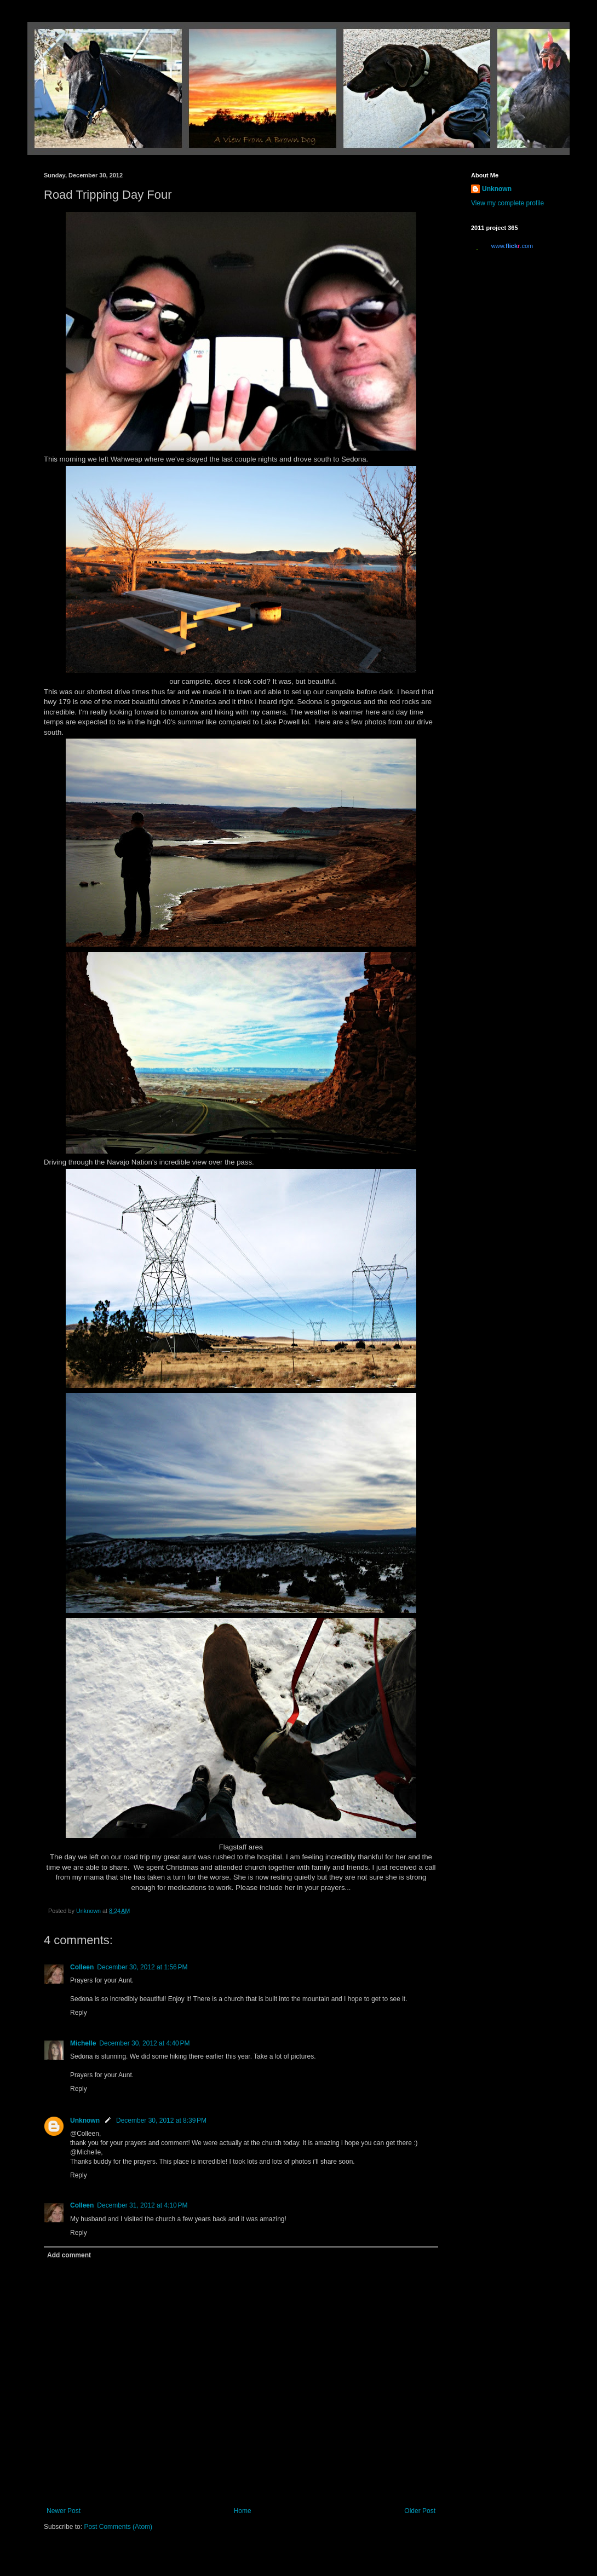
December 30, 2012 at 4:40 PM (144, 2043)
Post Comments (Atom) (118, 2527)
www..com (512, 246)
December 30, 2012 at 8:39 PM (161, 2120)
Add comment (69, 2255)
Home (242, 2511)
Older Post (419, 2511)
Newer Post (64, 2511)
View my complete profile (507, 203)
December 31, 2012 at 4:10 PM (142, 2205)
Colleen (82, 1967)
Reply (78, 2012)
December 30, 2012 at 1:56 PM (142, 1967)
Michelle (83, 2043)
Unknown (85, 2120)
